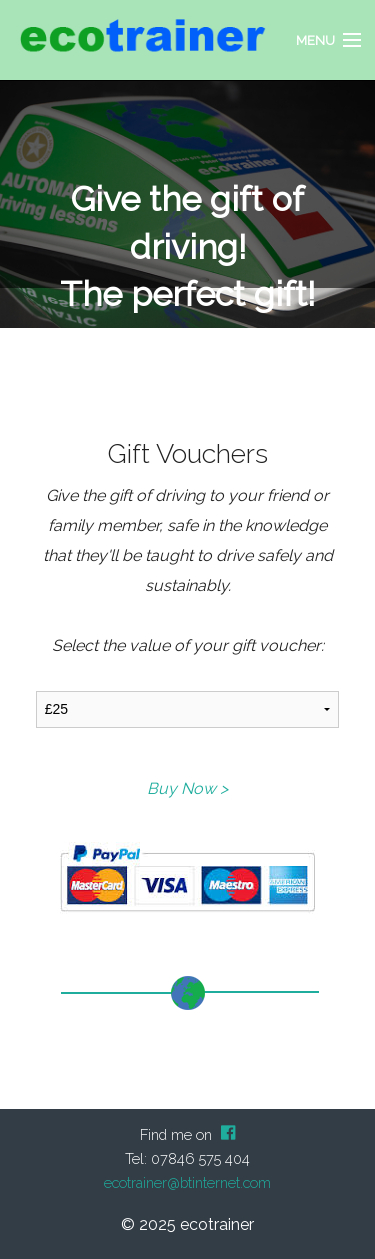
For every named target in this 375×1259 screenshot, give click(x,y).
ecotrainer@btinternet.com (187, 1182)
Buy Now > (187, 788)
